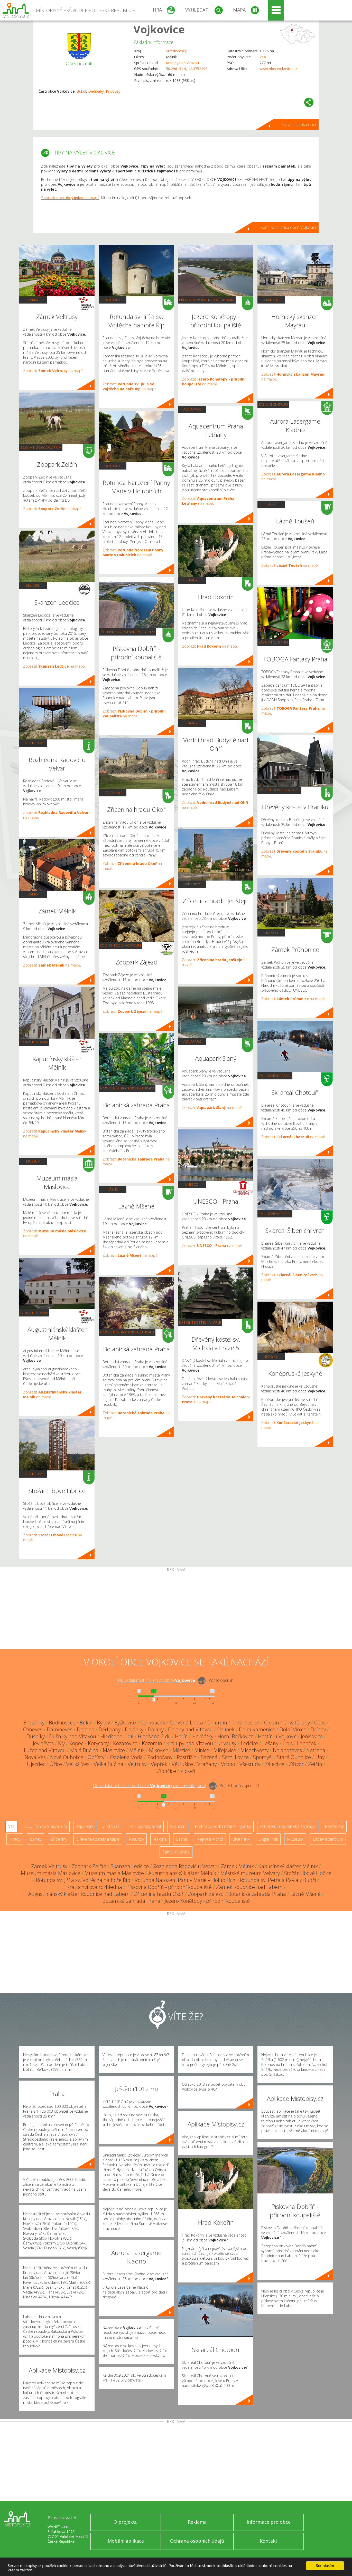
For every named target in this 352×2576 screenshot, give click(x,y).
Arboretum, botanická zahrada (127, 1088)
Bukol (81, 91)
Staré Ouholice (294, 1757)
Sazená (209, 1757)
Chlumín (217, 1722)
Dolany (156, 1729)
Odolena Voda (126, 1757)
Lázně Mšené (305, 1893)
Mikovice (158, 1750)
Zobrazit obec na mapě (70, 197)
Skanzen (33, 585)
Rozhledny (33, 742)
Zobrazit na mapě (53, 370)
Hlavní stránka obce (299, 124)
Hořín (181, 1736)
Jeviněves (43, 1743)
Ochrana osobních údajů (197, 2541)
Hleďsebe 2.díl (154, 1736)
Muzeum (33, 1161)
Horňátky (202, 1736)
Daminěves (59, 1729)
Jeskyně (271, 1356)
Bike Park (240, 1839)
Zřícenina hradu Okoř (159, 1893)
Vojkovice (159, 29)
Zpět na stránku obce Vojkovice (288, 227)
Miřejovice (225, 1750)
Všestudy (249, 1764)
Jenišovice (312, 1736)
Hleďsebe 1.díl (116, 1736)
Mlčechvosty (254, 1750)
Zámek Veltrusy (49, 1866)
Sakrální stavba (34, 1042)
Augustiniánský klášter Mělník (182, 1873)
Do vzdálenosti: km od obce (156, 1680)
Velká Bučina (108, 1764)
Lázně (113, 1189)
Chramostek (245, 1722)
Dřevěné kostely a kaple (200, 1322)
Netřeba (315, 1750)
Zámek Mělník (237, 1866)
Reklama (197, 2522)
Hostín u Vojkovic (277, 1736)
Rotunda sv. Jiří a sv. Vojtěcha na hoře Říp (83, 1880)
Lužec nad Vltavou (45, 1750)
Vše (11, 1826)
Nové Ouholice (66, 1757)
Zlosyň (187, 1771)
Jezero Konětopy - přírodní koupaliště (207, 1900)
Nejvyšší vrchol (210, 1839)
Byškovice (125, 1722)
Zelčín (315, 1764)
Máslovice (114, 1750)
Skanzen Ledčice (130, 1866)
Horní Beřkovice (236, 1736)
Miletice (181, 1750)
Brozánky (33, 1722)
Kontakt (268, 2541)
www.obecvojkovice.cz (278, 68)
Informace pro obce (269, 2522)
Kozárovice (125, 1743)
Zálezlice (274, 1764)
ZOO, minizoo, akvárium (40, 447)
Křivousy (113, 91)
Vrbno (228, 1764)
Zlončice (166, 1771)
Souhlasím (325, 2565)
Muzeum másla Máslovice (50, 1873)
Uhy (320, 1757)
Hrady (192, 580)
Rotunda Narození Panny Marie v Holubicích (185, 1880)
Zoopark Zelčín (89, 1866)
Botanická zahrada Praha (257, 1893)
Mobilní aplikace (126, 2541)
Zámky (33, 299)
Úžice (56, 1764)
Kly (61, 1743)
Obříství (97, 1757)
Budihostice (62, 1722)
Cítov (320, 1722)
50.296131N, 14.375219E (186, 68)
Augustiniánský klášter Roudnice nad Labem (79, 1893)
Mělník (137, 1750)
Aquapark (192, 409)
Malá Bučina (84, 1750)
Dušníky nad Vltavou (72, 1736)
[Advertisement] (176, 1610)
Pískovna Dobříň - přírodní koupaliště (169, 1887)
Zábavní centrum (273, 404)
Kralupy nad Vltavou (182, 62)
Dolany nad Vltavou (190, 1729)
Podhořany (159, 1757)
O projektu (126, 2522)
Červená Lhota (186, 1722)
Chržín (271, 1722)
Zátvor (296, 1764)
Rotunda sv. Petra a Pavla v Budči (278, 1880)
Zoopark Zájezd (206, 1893)
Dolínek (226, 1729)
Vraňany (207, 1764)
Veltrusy (137, 1764)
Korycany (98, 1743)
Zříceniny (113, 792)
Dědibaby (96, 91)
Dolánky (134, 1729)
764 (263, 56)
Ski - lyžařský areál (274, 1075)
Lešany (270, 1743)
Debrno (85, 1729)
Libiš (288, 1743)
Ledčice (249, 1743)
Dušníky (35, 1736)
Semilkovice (235, 1757)
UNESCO (192, 1184)
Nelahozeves (287, 1750)
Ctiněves (32, 1729)
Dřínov (318, 1729)
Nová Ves (35, 1757)
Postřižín (187, 1757)
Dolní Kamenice (257, 1729)
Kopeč (76, 1743)
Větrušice (182, 1764)
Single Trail (268, 1839)
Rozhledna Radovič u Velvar (185, 1866)
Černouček (152, 1722)
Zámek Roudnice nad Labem (249, 1887)
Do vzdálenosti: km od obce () (149, 1785)
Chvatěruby (296, 1722)
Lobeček (306, 1743)
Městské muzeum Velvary (250, 1873)
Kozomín (152, 1743)
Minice (201, 1750)
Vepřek (159, 1764)
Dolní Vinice (293, 1729)
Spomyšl (263, 1757)
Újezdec (36, 1764)
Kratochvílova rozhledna (94, 1887)
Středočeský (176, 50)
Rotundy (112, 299)
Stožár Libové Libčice (307, 1873)
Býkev (103, 1722)
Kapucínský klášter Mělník (288, 1866)
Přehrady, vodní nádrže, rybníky (127, 631)
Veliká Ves (77, 1764)
